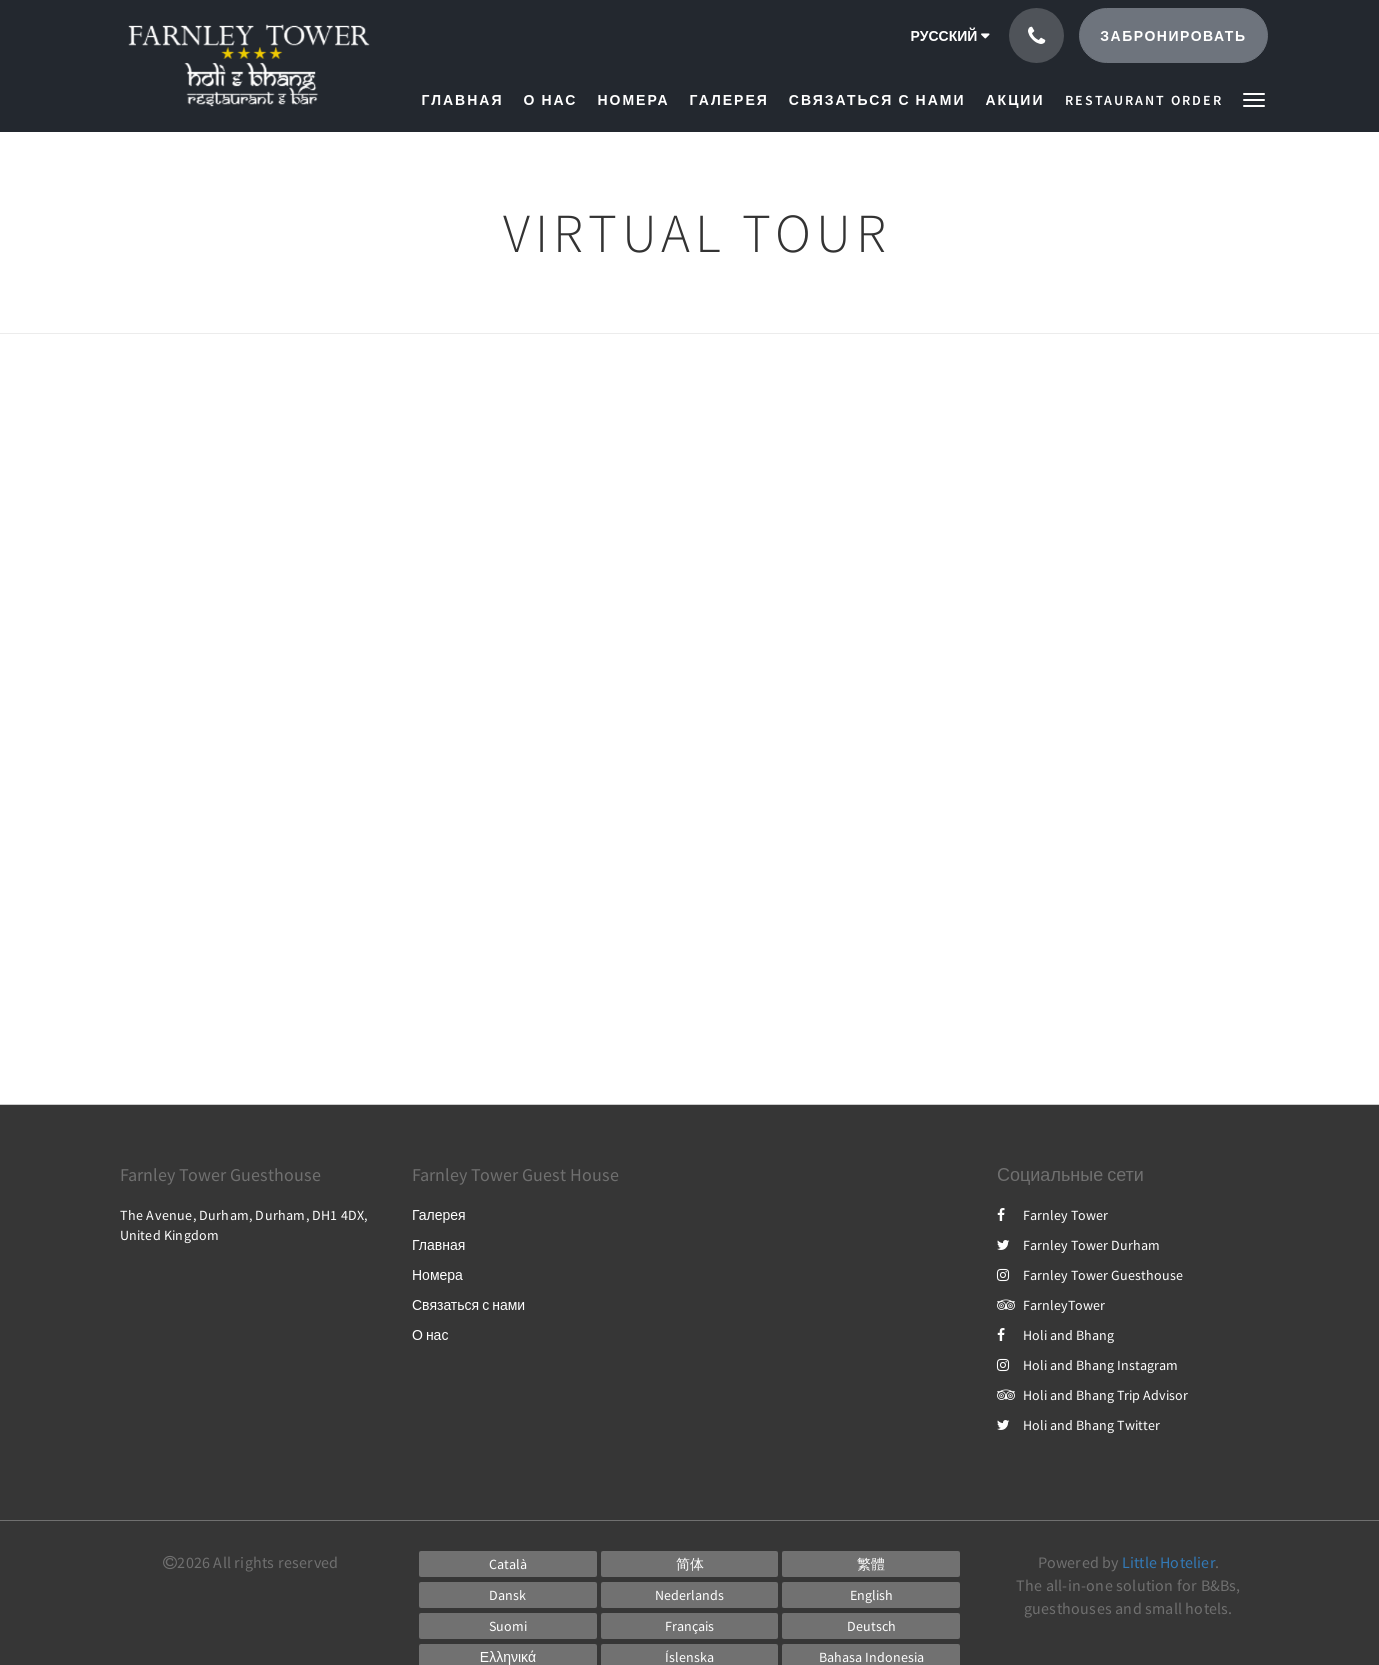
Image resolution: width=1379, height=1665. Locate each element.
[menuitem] (468, 100)
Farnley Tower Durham (1078, 1245)
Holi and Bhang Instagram (1087, 1365)
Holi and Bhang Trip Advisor (1092, 1395)
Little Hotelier (1168, 1562)
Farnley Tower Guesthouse (1090, 1275)
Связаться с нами (468, 1305)
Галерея (439, 1215)
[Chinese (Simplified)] (690, 1564)
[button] (1254, 98)
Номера (437, 1275)
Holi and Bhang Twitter (1078, 1425)
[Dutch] (690, 1595)
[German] (871, 1626)
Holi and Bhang (1055, 1335)
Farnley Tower (1052, 1215)
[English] (871, 1595)
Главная (438, 1245)
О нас (430, 1335)
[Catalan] (508, 1564)
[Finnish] (508, 1626)
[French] (690, 1626)
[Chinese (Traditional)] (871, 1564)
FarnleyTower (1051, 1305)
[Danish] (508, 1595)
